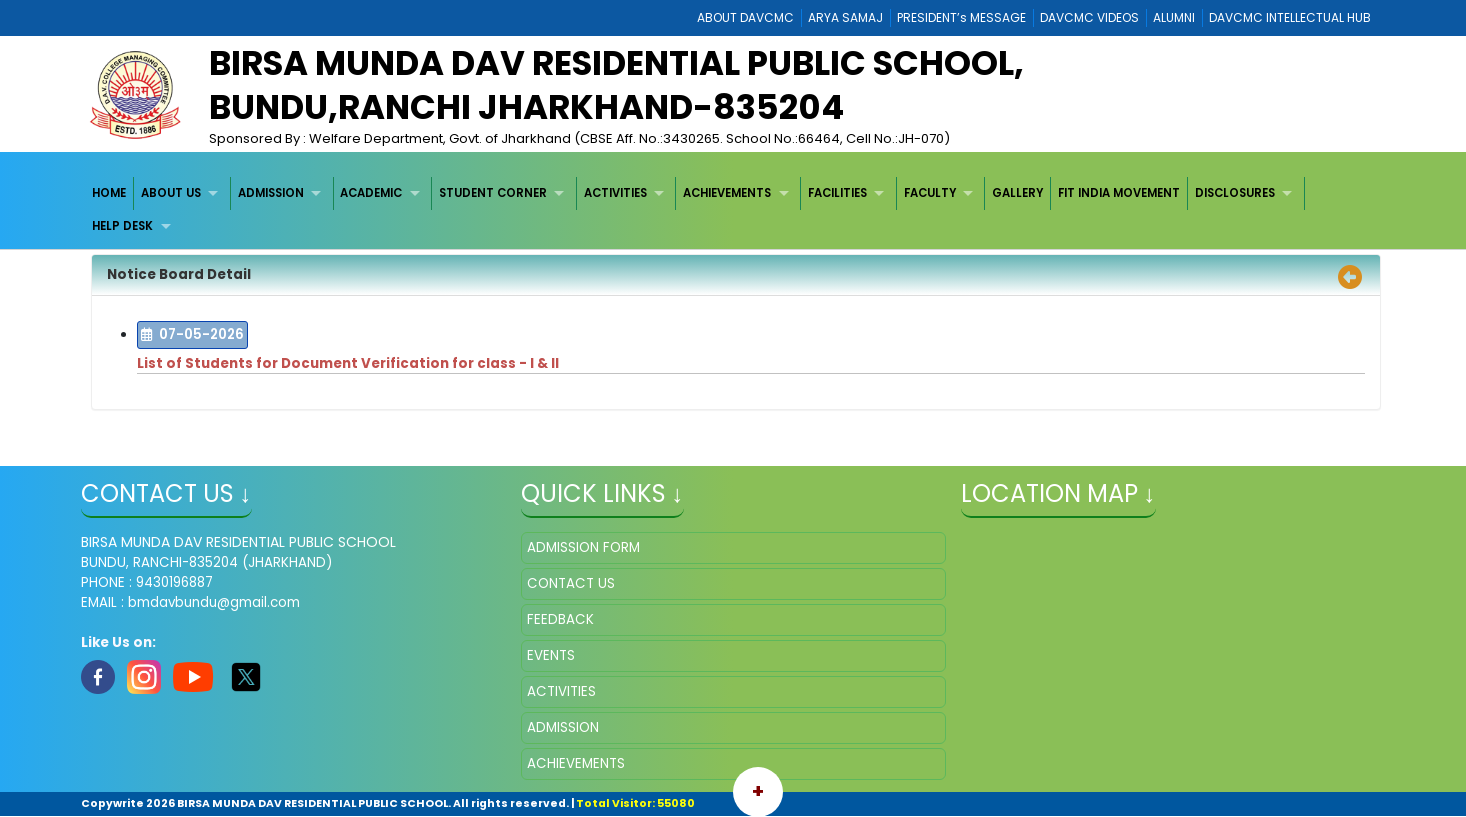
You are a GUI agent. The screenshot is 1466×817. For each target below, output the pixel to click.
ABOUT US (171, 193)
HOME (109, 193)
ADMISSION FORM (583, 547)
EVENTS (551, 655)
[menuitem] (110, 193)
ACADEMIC (371, 193)
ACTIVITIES (615, 193)
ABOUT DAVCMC (745, 17)
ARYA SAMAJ (845, 17)
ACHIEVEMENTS (727, 193)
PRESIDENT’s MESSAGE (961, 17)
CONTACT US (571, 583)
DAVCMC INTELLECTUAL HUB (1290, 17)
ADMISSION (271, 193)
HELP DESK (122, 226)
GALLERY (1017, 193)
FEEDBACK (560, 619)
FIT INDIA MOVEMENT (1119, 193)
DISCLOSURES (1235, 193)
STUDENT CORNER (493, 193)
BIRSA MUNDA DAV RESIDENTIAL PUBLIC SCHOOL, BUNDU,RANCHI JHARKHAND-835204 (616, 85)
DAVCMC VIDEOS (1089, 17)
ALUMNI (1174, 17)
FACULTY (930, 193)
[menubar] (733, 210)
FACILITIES (837, 193)
